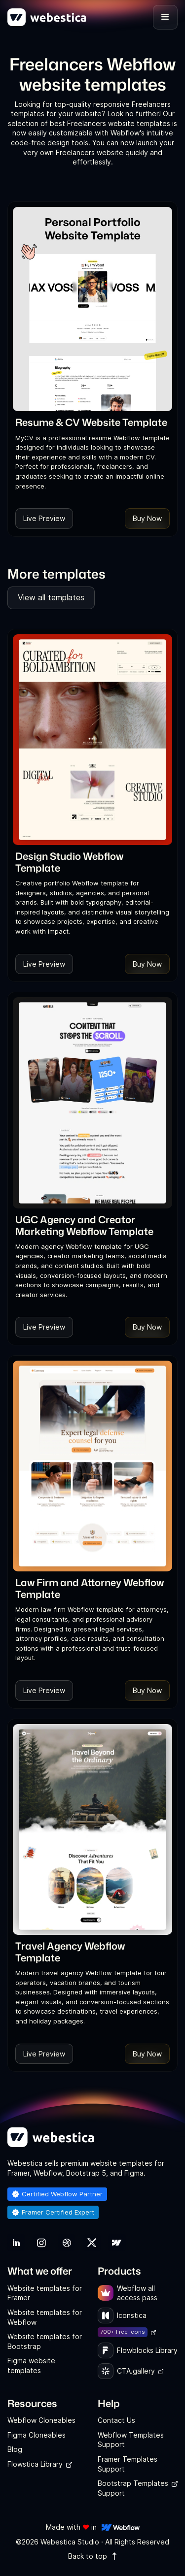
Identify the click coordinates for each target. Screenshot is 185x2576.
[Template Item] (92, 309)
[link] (91, 422)
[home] (46, 17)
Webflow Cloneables (41, 2420)
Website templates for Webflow (44, 2317)
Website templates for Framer (44, 2293)
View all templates (51, 597)
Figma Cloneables (36, 2435)
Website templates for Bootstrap (44, 2341)
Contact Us (116, 2420)
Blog (14, 2449)
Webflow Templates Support (131, 2440)
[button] (165, 17)
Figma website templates (31, 2365)
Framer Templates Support (127, 2464)
